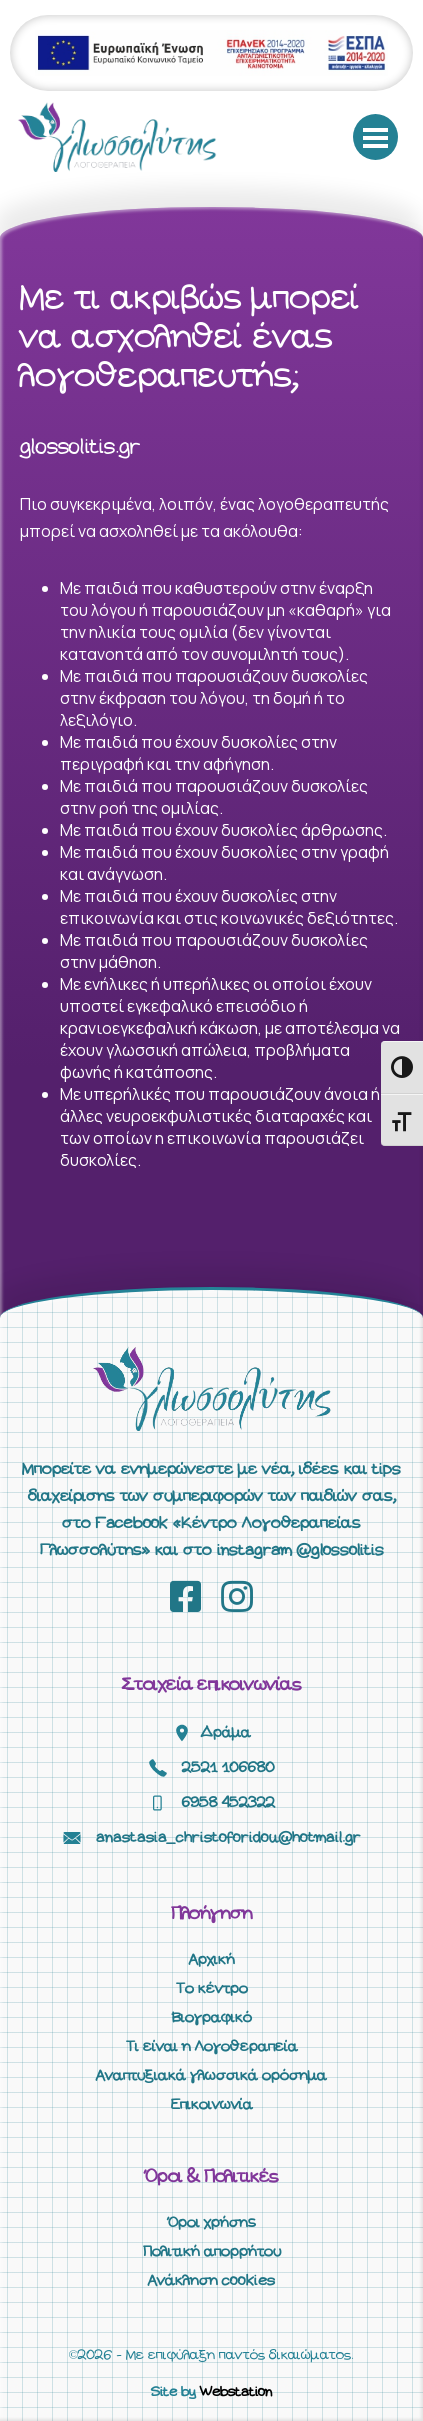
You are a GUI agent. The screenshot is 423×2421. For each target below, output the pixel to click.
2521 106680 (228, 1768)
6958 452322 (228, 1803)
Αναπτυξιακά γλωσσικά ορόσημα (211, 2076)
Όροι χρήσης (212, 2223)
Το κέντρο (212, 1989)
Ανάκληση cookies (211, 2281)
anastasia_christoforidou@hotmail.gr (228, 1838)
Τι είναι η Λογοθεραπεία (212, 2047)
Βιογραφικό (212, 2018)
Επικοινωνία (212, 2105)
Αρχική (212, 1960)
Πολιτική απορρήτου (212, 2252)
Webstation (236, 2392)
